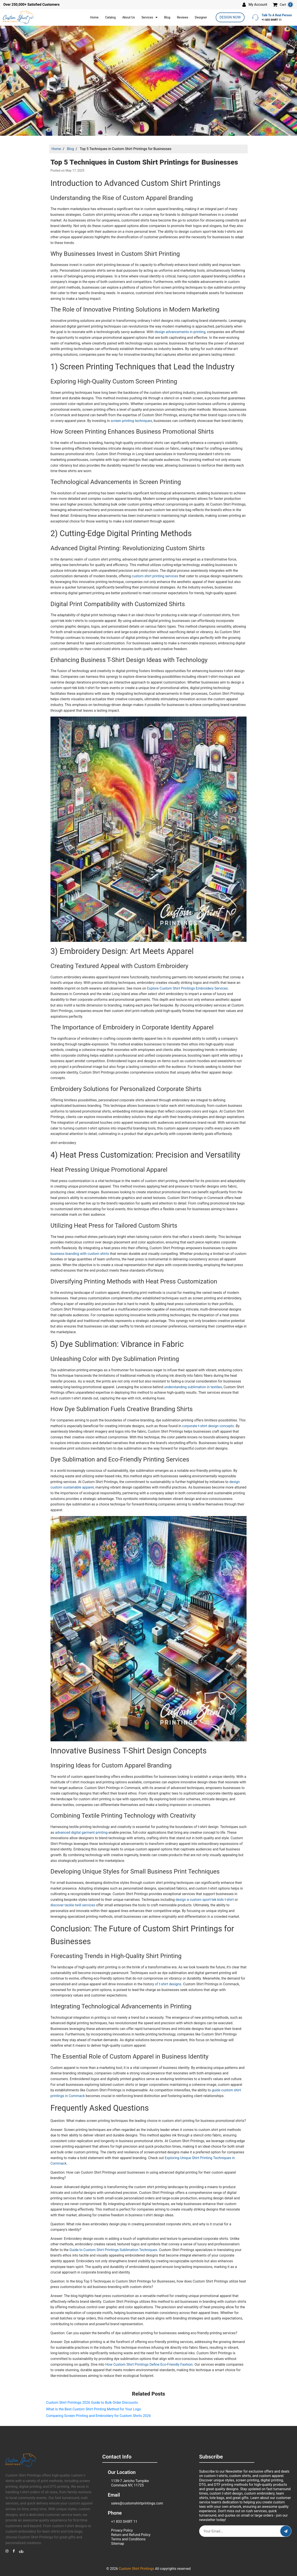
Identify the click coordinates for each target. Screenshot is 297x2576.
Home (94, 17)
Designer (201, 17)
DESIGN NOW (229, 17)
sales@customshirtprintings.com (137, 2503)
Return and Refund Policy (130, 2534)
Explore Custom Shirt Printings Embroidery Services (187, 988)
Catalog (110, 17)
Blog (167, 17)
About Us (128, 17)
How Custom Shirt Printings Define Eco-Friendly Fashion (149, 2363)
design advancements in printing (179, 331)
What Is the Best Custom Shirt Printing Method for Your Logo (93, 2408)
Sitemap (117, 2543)
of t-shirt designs (167, 1983)
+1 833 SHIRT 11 (124, 2521)
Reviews (182, 17)
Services (147, 17)
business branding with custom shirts (79, 1253)
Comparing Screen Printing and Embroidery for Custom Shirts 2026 (98, 2415)
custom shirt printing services (155, 575)
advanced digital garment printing (81, 1832)
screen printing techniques (131, 420)
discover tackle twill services (72, 1904)
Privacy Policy (122, 2530)
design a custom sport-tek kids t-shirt (205, 1899)
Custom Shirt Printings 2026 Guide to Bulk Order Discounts (92, 2402)
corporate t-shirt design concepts (208, 1425)
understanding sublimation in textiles (193, 1386)
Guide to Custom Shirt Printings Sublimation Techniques (113, 2249)
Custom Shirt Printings (136, 2568)
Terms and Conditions (128, 2538)
